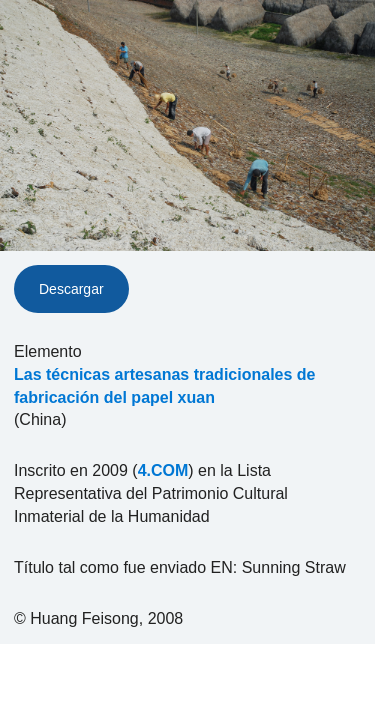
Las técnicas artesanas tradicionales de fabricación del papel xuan (164, 386)
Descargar (71, 289)
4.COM (163, 470)
